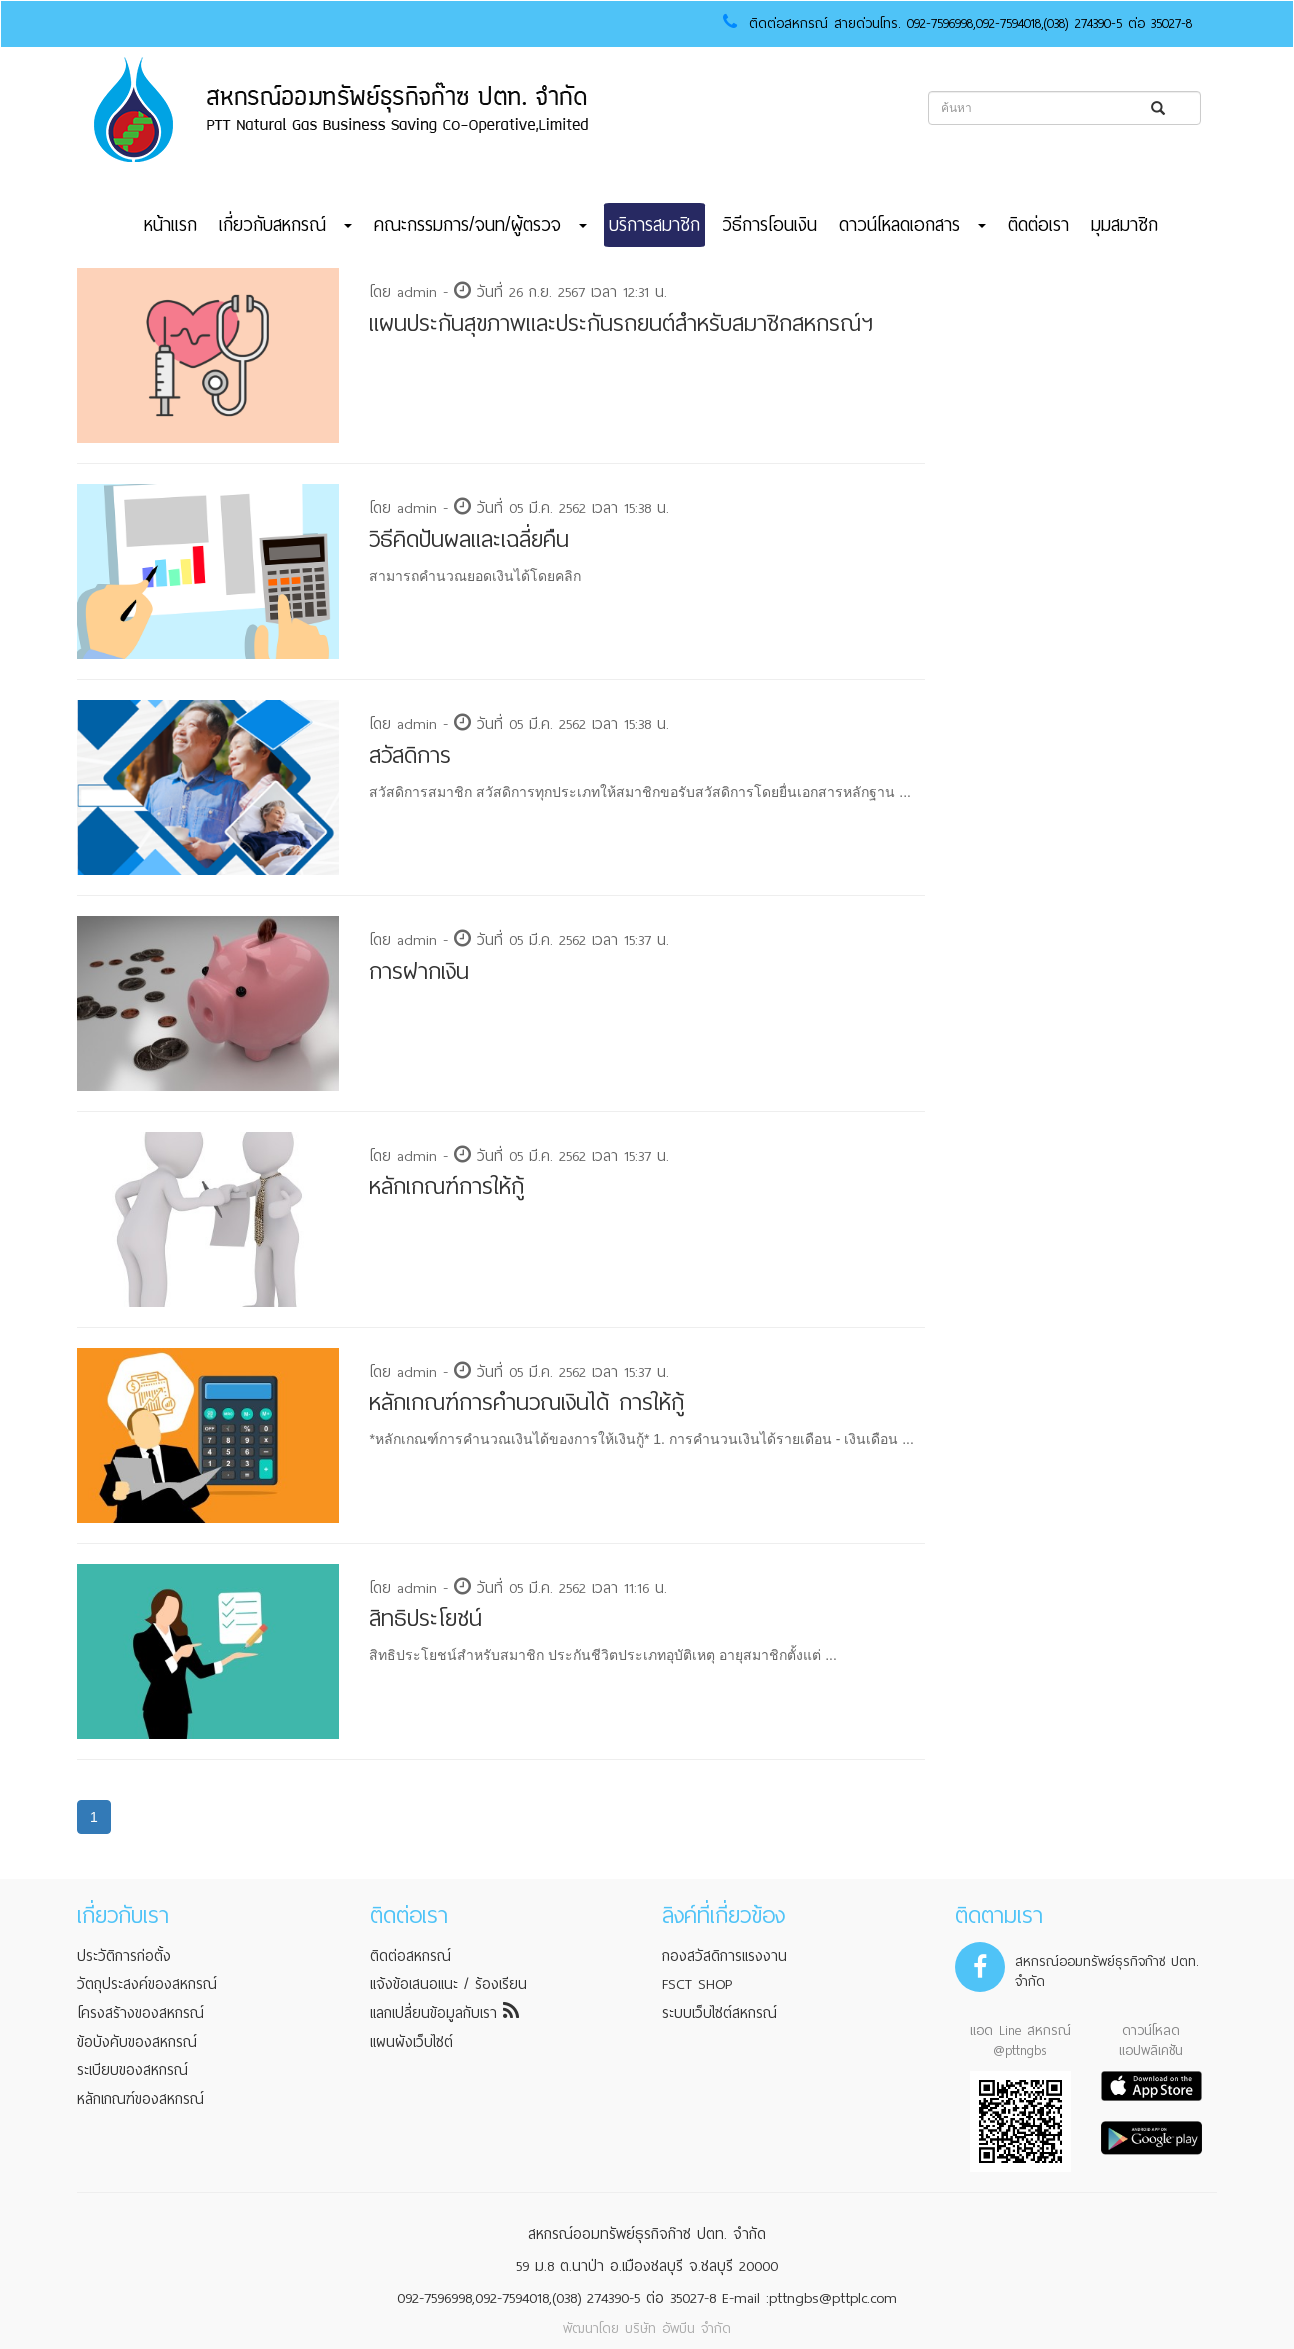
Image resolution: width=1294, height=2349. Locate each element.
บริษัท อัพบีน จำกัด (678, 2328)
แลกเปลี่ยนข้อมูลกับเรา (444, 2013)
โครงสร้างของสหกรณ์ (140, 2013)
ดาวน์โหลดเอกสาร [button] (912, 225)
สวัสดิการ (410, 755)
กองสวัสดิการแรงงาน (724, 1956)
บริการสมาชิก (654, 225)
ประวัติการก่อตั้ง (124, 1956)
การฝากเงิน (419, 971)
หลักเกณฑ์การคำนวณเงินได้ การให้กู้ (526, 1402)
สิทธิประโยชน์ (425, 1618)
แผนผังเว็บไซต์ (411, 2042)
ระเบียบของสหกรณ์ (132, 2070)
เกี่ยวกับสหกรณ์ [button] (285, 225)
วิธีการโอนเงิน (769, 225)
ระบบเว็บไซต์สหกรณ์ (719, 2013)
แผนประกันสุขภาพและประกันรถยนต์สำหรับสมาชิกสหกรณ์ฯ (621, 323)
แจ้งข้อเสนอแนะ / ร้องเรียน (448, 1984)
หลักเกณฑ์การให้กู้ (446, 1186)
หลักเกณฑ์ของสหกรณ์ (140, 2099)
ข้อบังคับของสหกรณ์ (137, 2042)
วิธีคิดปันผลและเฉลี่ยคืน (469, 539)
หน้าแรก (170, 225)
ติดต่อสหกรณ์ (410, 1956)
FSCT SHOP (697, 1984)
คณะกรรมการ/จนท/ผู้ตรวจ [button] (480, 225)
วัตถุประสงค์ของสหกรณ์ (147, 1984)
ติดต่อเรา (1038, 225)
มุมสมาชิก (1124, 225)
